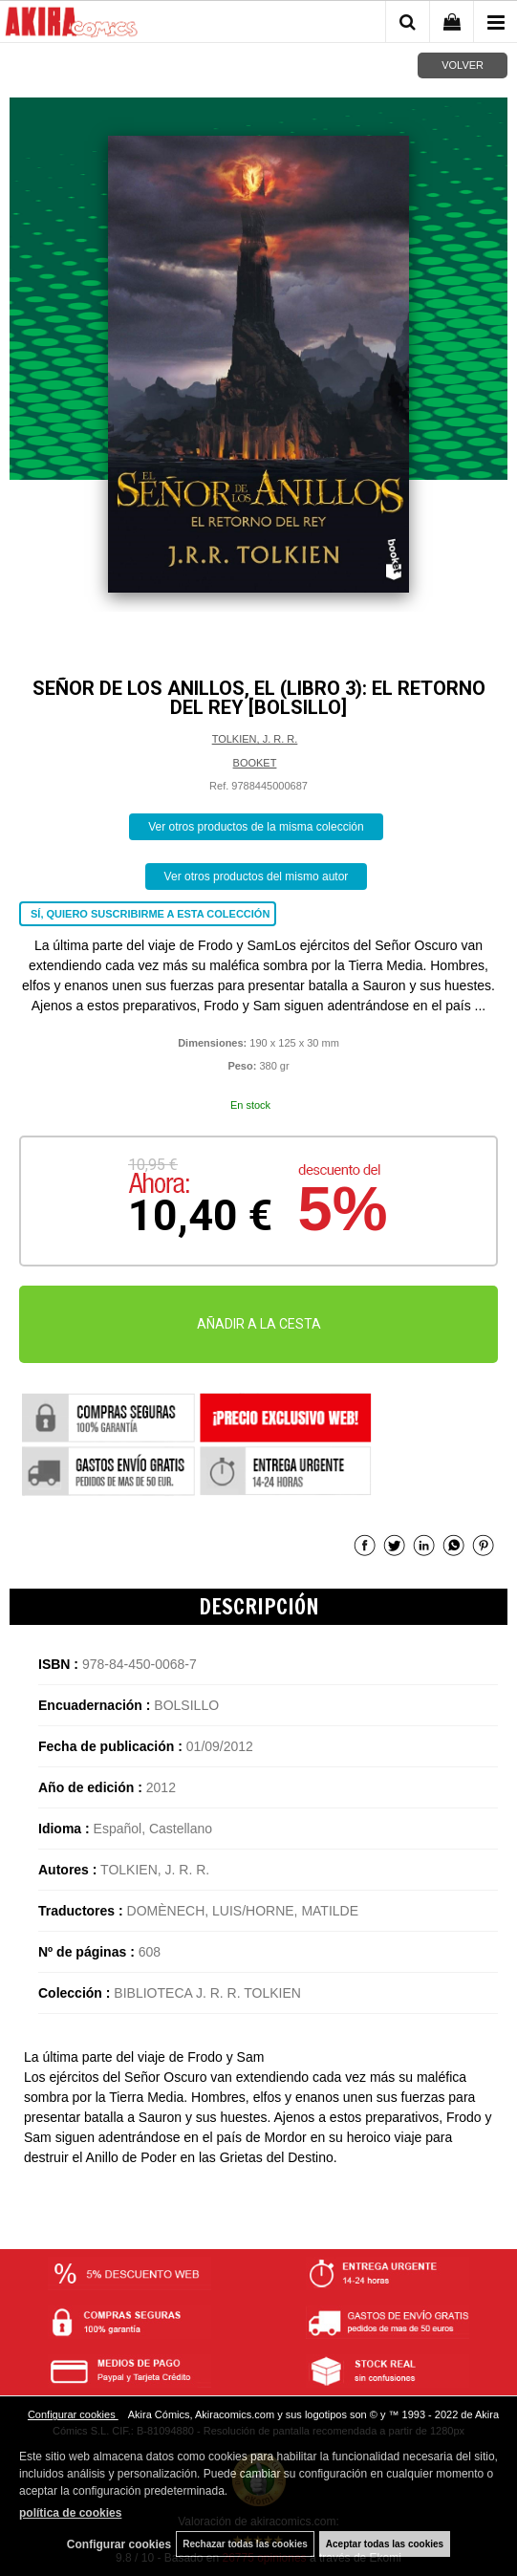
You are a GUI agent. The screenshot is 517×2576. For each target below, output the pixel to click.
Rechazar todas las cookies (245, 2544)
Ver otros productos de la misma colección (255, 826)
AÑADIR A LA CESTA (259, 1323)
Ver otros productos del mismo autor (256, 876)
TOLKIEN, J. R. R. (255, 739)
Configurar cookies (73, 2414)
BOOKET (255, 762)
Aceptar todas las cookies (384, 2544)
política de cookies (70, 2513)
